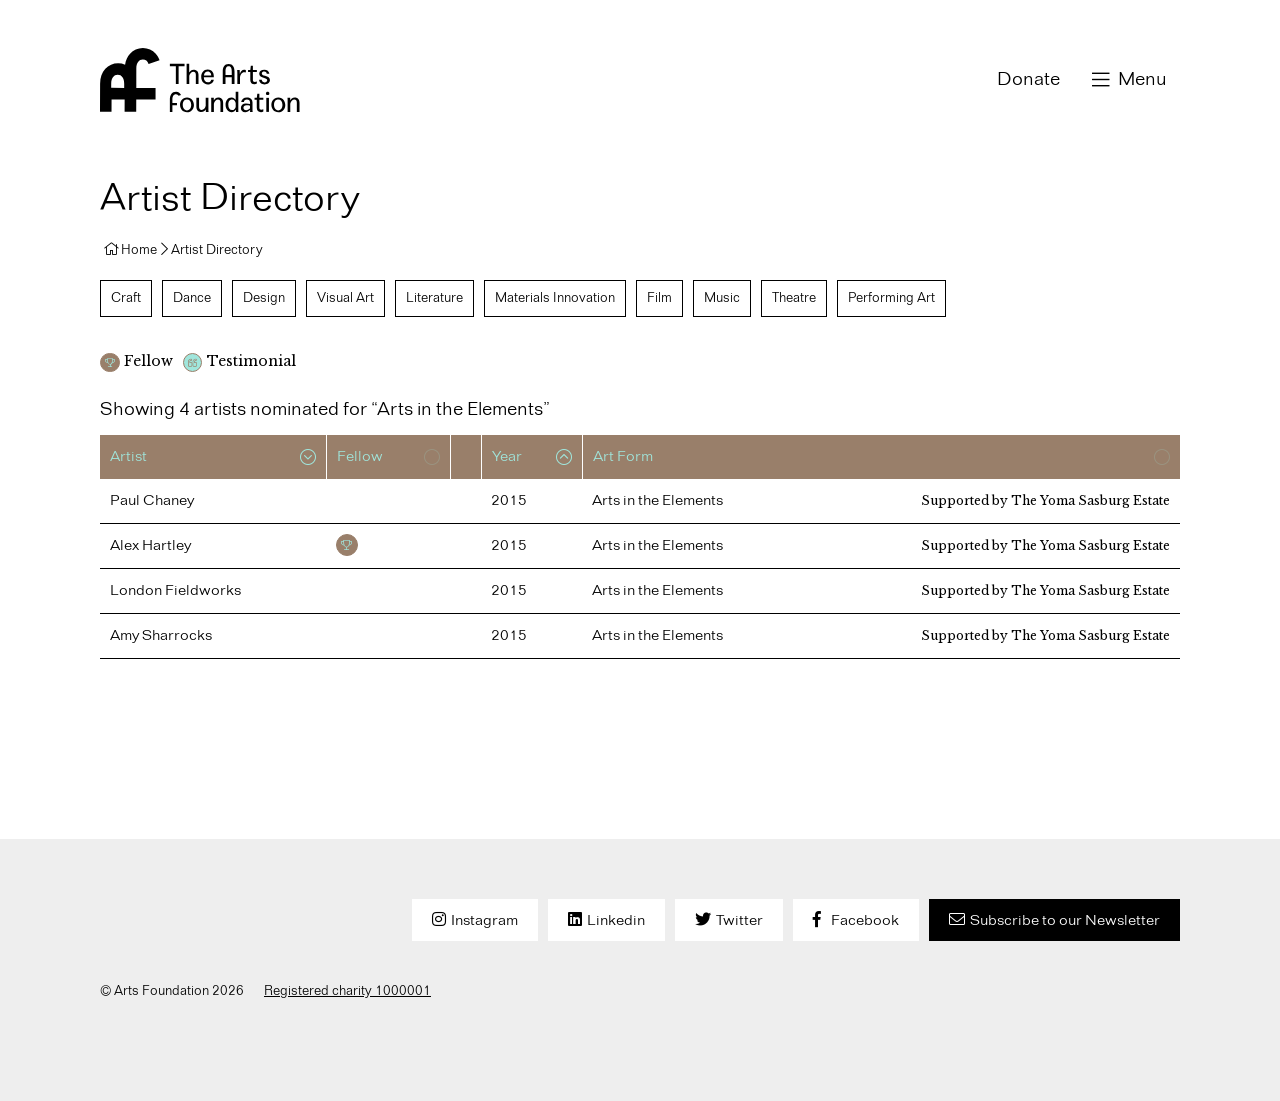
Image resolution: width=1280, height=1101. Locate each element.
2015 (509, 501)
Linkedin (616, 921)
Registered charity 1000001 (347, 991)
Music (722, 298)
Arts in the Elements (657, 501)
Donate (1028, 80)
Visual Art (345, 298)
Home (139, 250)
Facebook (865, 921)
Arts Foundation (200, 80)
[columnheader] (213, 457)
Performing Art (891, 298)
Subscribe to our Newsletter (1065, 921)
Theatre (794, 298)
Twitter (739, 921)
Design (264, 298)
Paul (152, 501)
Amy (161, 636)
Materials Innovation (555, 298)
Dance (192, 298)
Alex (150, 546)
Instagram (484, 921)
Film (659, 298)
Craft (126, 298)
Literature (434, 298)
